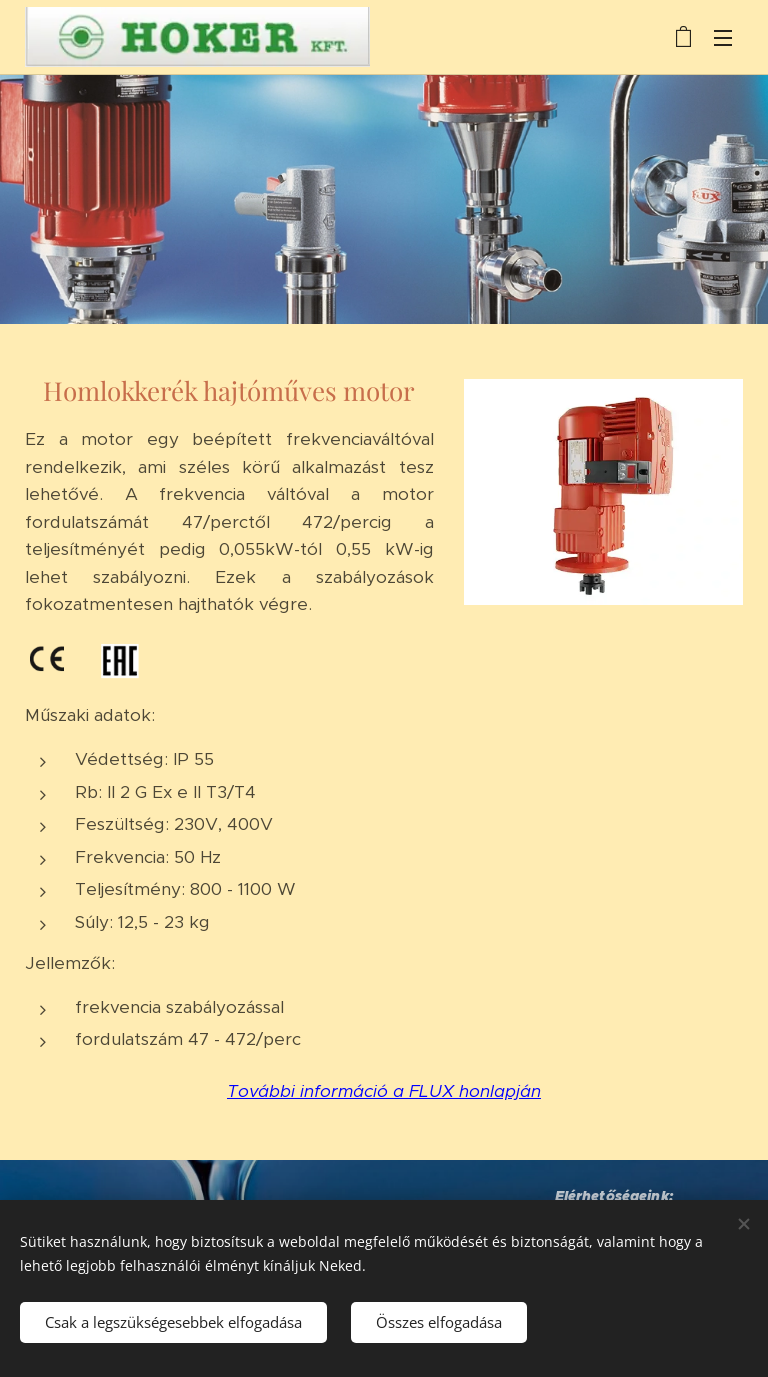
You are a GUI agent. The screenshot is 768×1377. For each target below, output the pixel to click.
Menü (723, 38)
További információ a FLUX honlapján (384, 1091)
